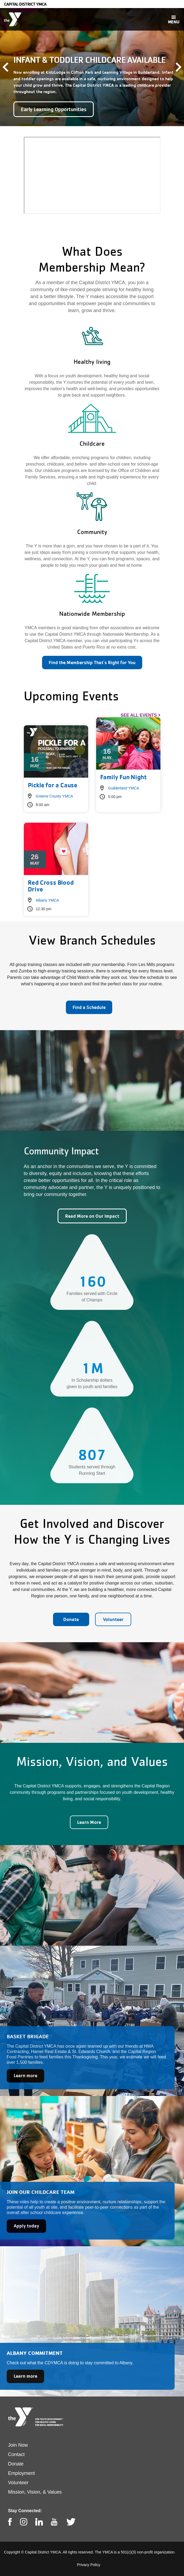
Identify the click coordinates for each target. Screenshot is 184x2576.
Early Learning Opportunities (53, 109)
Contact (16, 2454)
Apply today (26, 2226)
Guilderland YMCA (123, 788)
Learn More (89, 1822)
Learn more (25, 2075)
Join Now (18, 2445)
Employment (21, 2473)
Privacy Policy (88, 2565)
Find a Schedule (89, 1007)
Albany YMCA (47, 900)
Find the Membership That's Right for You (92, 662)
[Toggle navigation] (173, 19)
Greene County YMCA (54, 796)
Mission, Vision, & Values (35, 2492)
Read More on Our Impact (92, 1216)
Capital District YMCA (25, 4)
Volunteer (113, 1619)
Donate (71, 1619)
